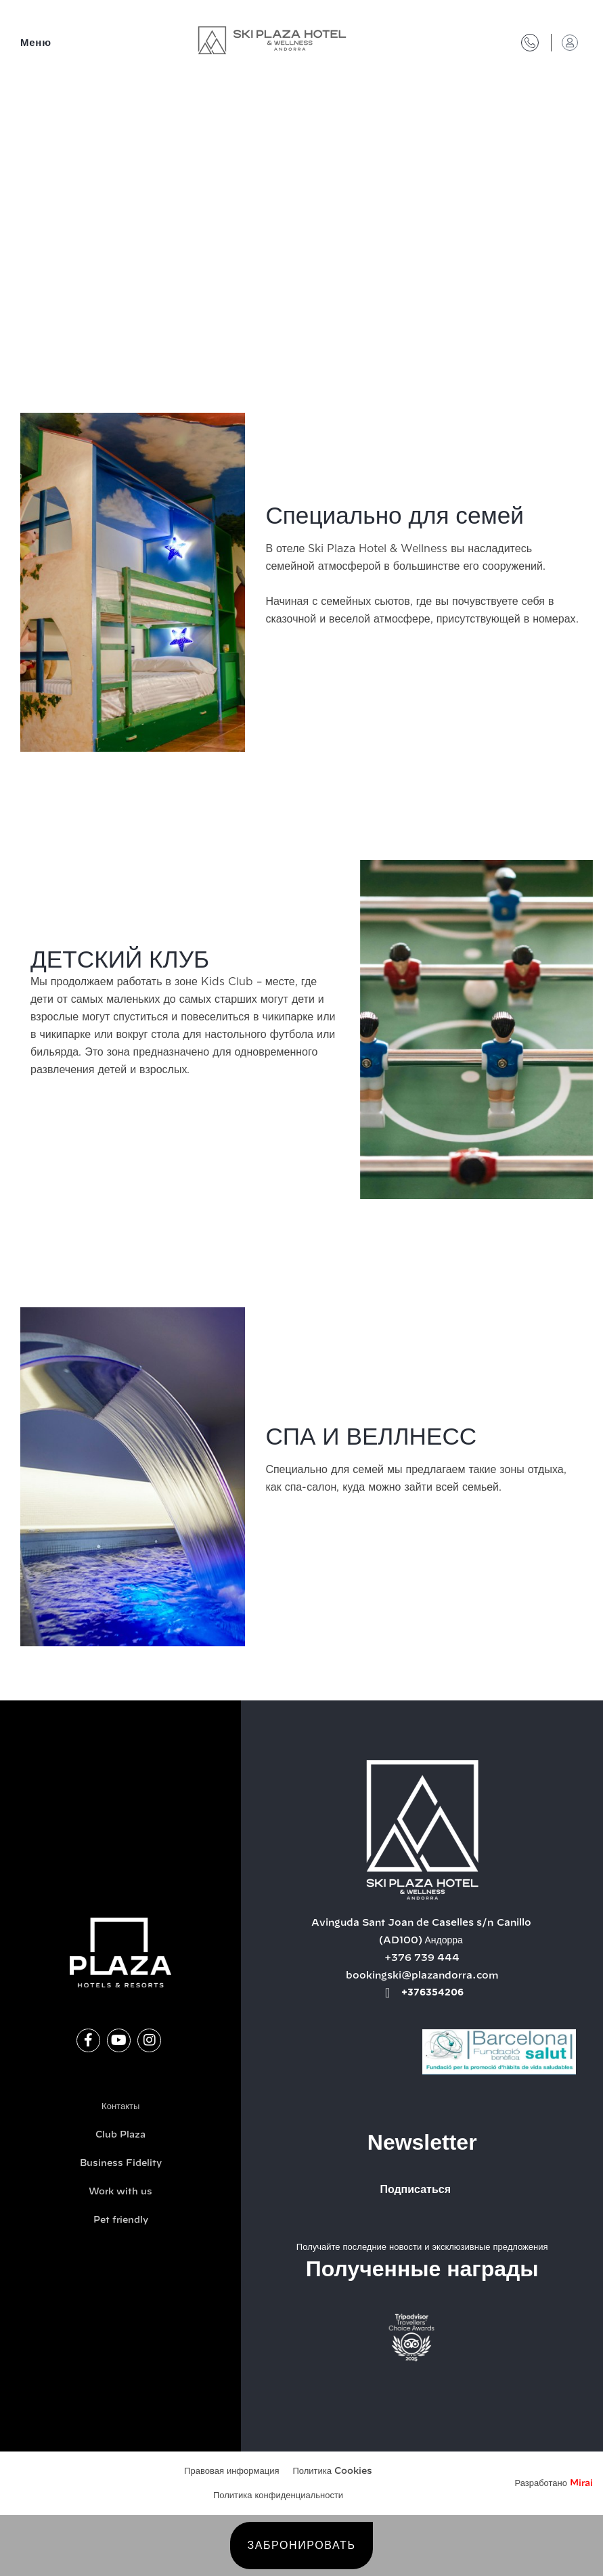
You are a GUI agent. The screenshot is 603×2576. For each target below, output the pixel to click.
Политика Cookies (332, 2471)
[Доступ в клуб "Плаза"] (570, 43)
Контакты (120, 2106)
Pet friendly (120, 2220)
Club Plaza (120, 2135)
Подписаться (415, 2189)
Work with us (120, 2192)
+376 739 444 (422, 1958)
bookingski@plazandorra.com (422, 1976)
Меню (35, 43)
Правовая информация (231, 2471)
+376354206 (432, 1992)
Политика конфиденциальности (278, 2495)
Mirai (581, 2483)
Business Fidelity (121, 2163)
